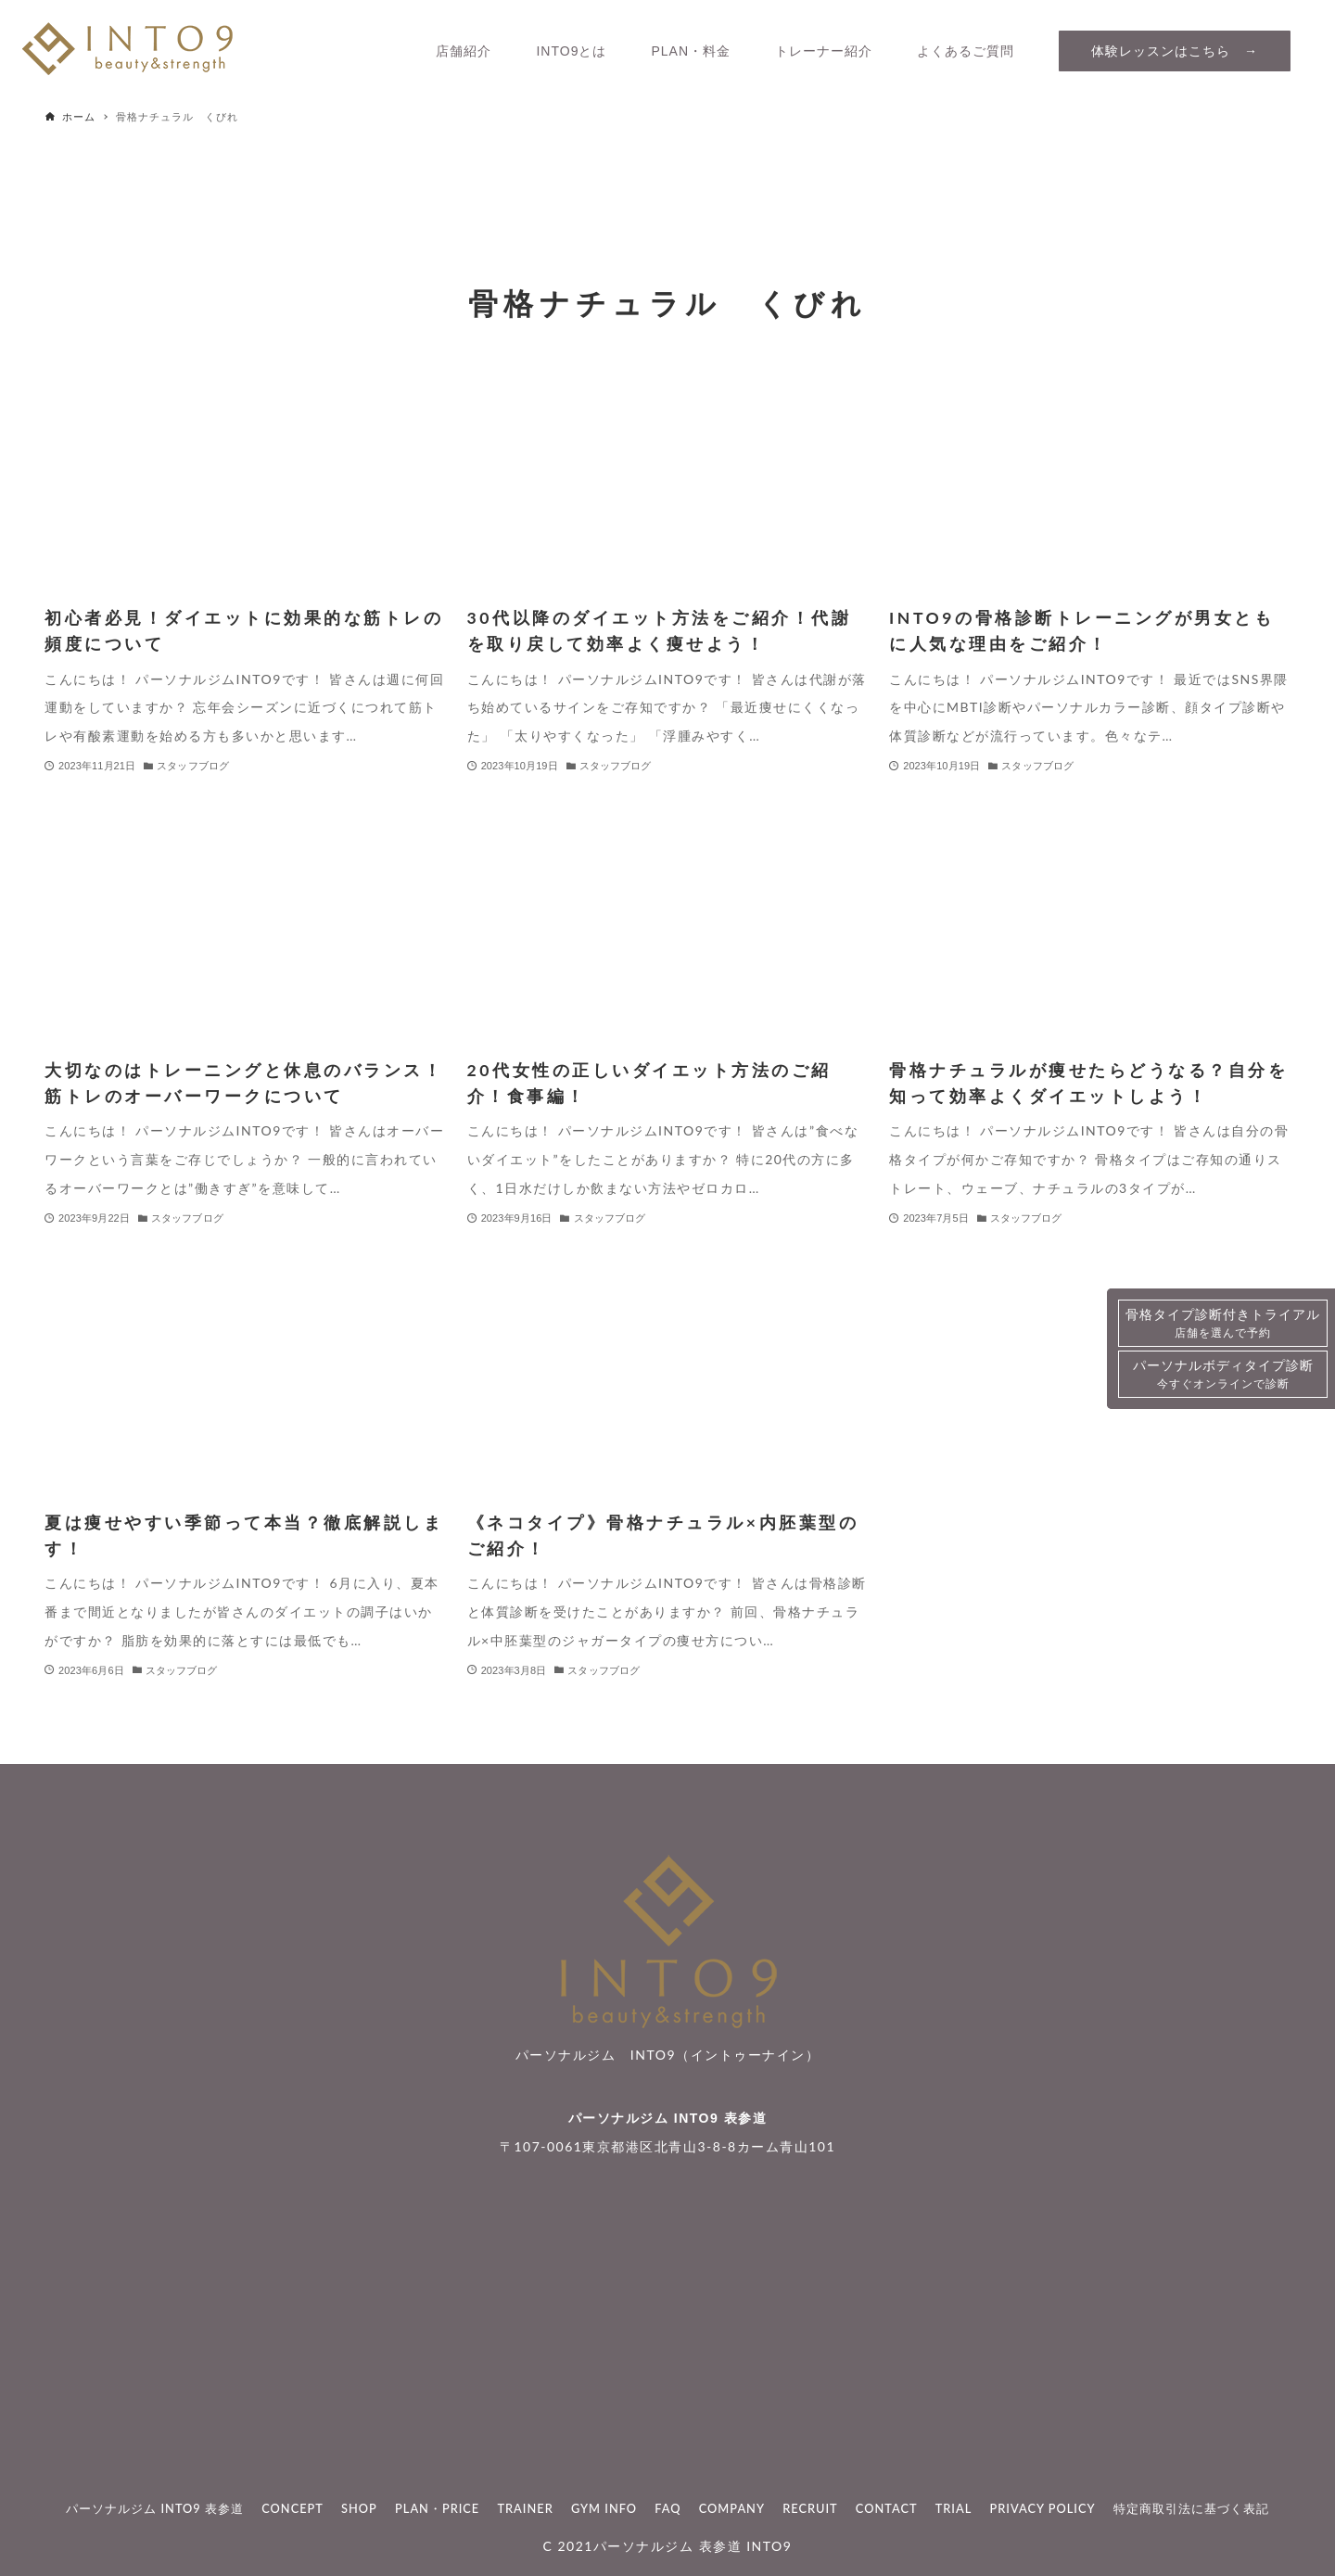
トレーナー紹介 (823, 51)
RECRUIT (809, 2508)
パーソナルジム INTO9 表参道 (667, 2118)
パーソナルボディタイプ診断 (1223, 1375)
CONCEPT (292, 2508)
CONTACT (887, 2508)
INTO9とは (571, 51)
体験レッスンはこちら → (1174, 51)
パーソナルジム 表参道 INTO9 (692, 2546)
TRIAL (954, 2508)
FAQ (667, 2508)
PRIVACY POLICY (1043, 2508)
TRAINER (525, 2508)
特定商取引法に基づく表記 (1191, 2508)
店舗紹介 (463, 51)
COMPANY (732, 2508)
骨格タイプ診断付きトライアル (1222, 1324)
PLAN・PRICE (437, 2508)
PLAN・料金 (691, 51)
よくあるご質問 (965, 51)
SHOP (359, 2508)
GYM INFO (604, 2508)
